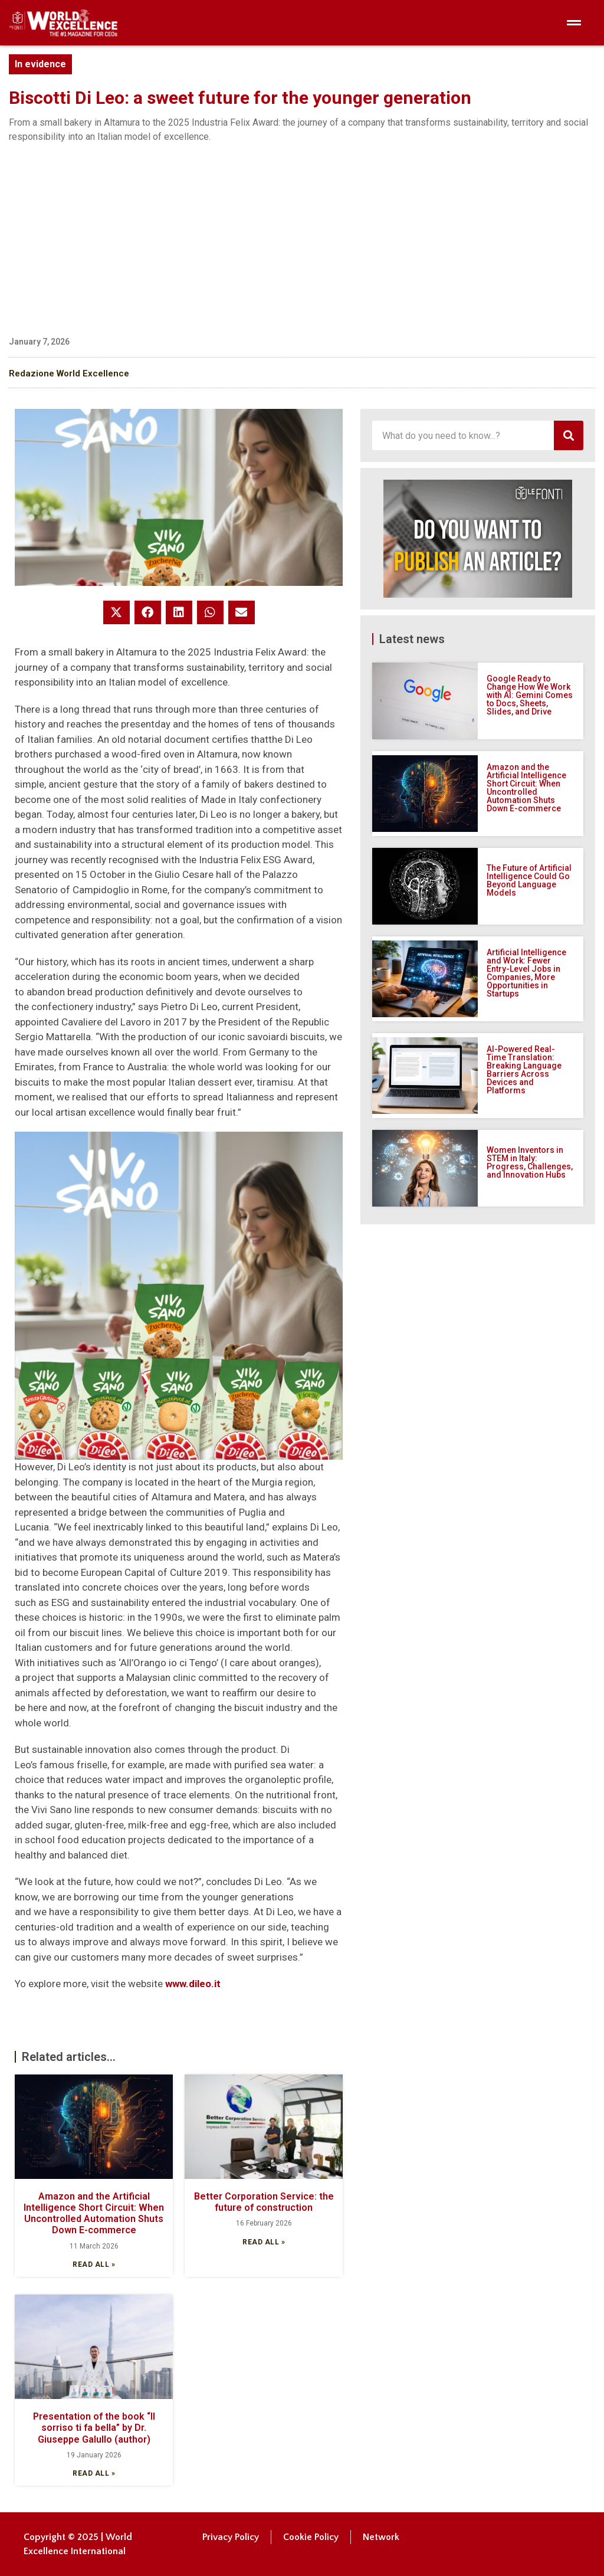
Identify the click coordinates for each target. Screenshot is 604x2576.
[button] (116, 612)
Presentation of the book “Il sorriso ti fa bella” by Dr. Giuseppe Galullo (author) (94, 2427)
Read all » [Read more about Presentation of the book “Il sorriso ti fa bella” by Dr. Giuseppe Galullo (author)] (94, 2473)
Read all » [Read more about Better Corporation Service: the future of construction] (263, 2242)
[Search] (568, 435)
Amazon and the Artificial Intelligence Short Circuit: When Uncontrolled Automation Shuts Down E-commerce (94, 2213)
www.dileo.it (193, 1984)
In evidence (40, 64)
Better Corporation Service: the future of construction (264, 2202)
